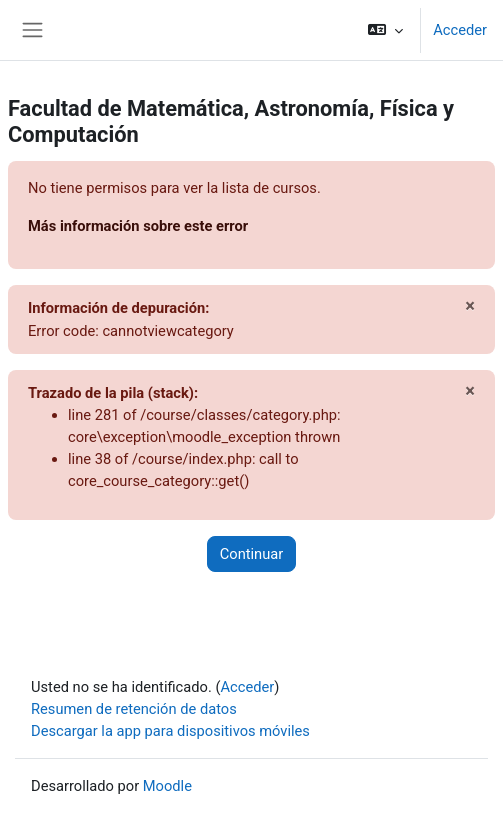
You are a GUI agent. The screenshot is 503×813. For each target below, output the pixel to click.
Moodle (167, 786)
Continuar (252, 554)
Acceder (460, 30)
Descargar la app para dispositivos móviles (170, 731)
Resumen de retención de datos (134, 709)
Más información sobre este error (138, 226)
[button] (385, 30)
